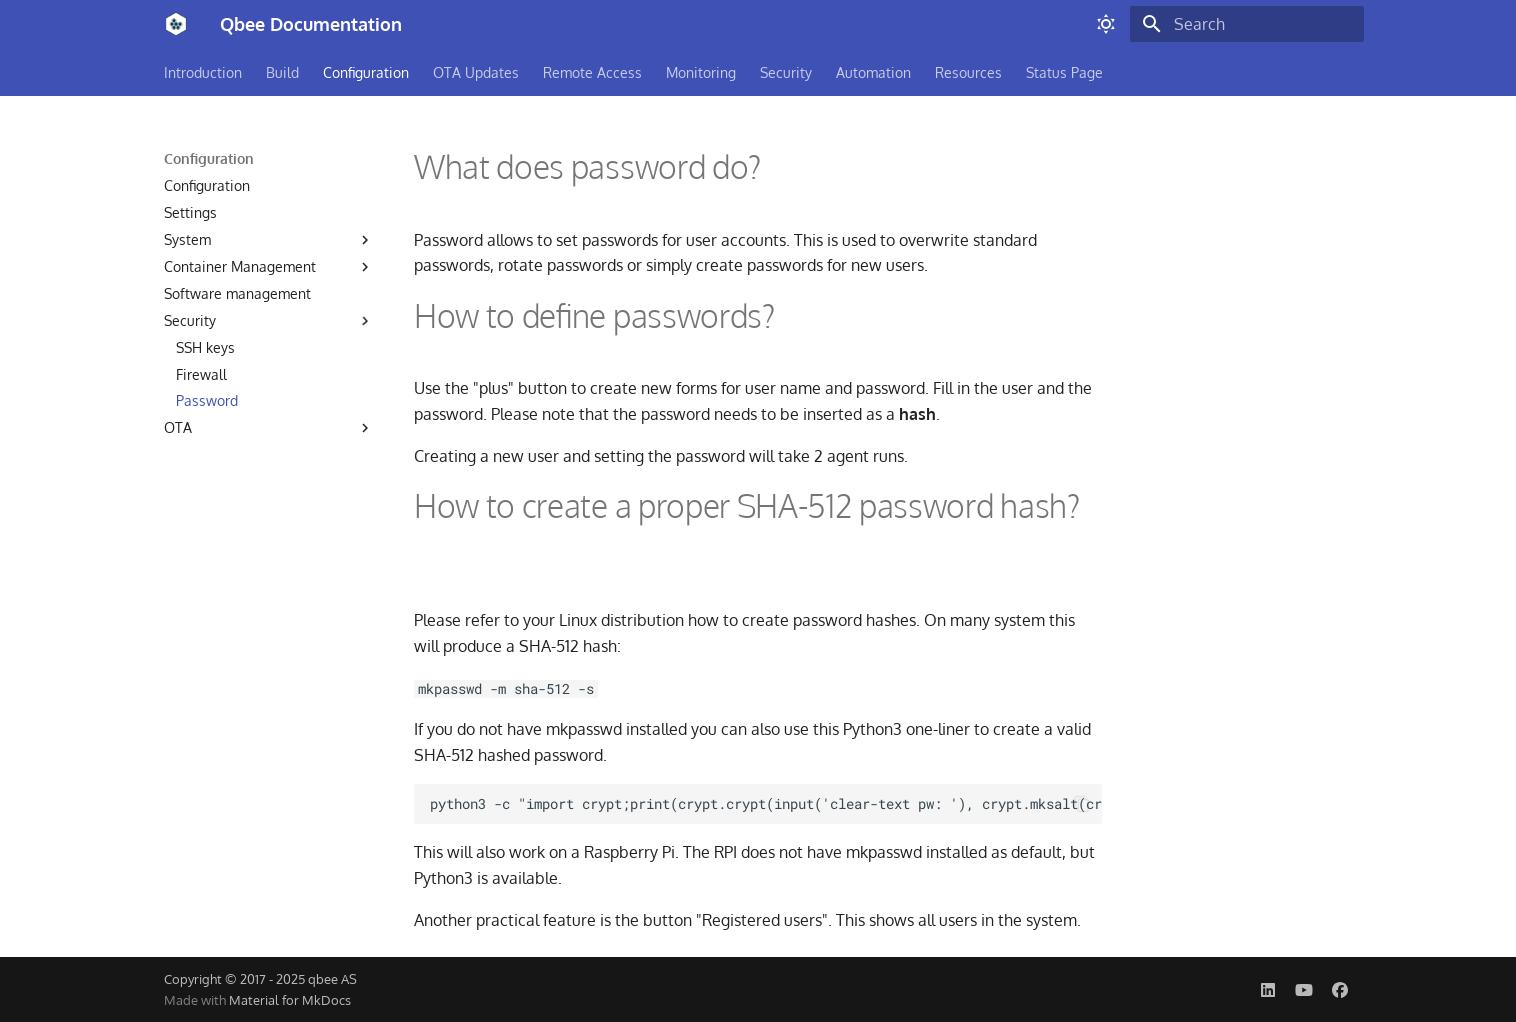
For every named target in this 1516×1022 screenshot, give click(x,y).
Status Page (1064, 72)
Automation (873, 72)
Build (282, 72)
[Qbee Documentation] (176, 24)
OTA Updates (476, 72)
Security (786, 72)
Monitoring (701, 72)
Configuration (366, 72)
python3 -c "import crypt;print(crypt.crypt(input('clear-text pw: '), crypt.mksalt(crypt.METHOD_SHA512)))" (766, 804)
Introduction (203, 72)
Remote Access (592, 72)
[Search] (1247, 24)
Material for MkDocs (290, 1000)
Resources (968, 72)
